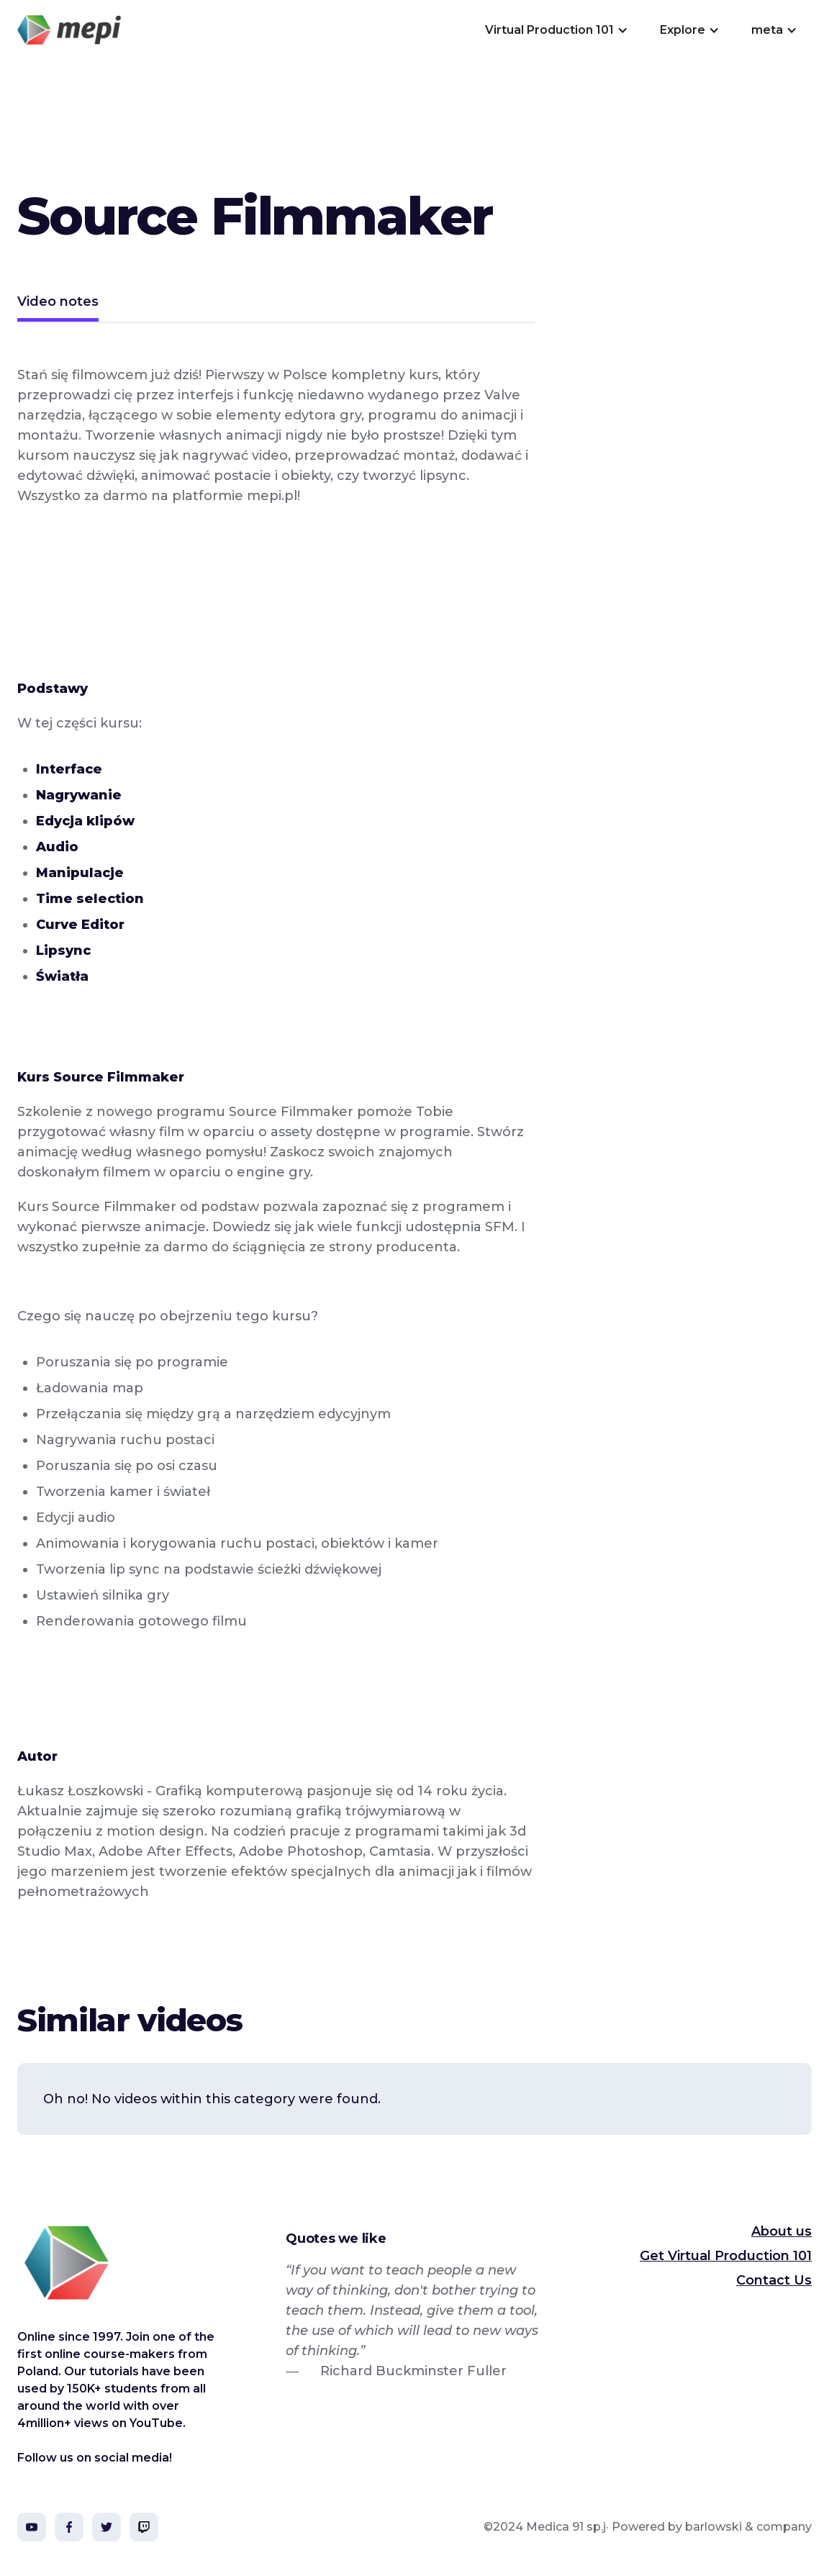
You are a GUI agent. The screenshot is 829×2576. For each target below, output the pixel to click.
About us (781, 2231)
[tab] (58, 303)
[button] (555, 30)
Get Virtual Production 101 (726, 2256)
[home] (69, 30)
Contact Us (774, 2280)
